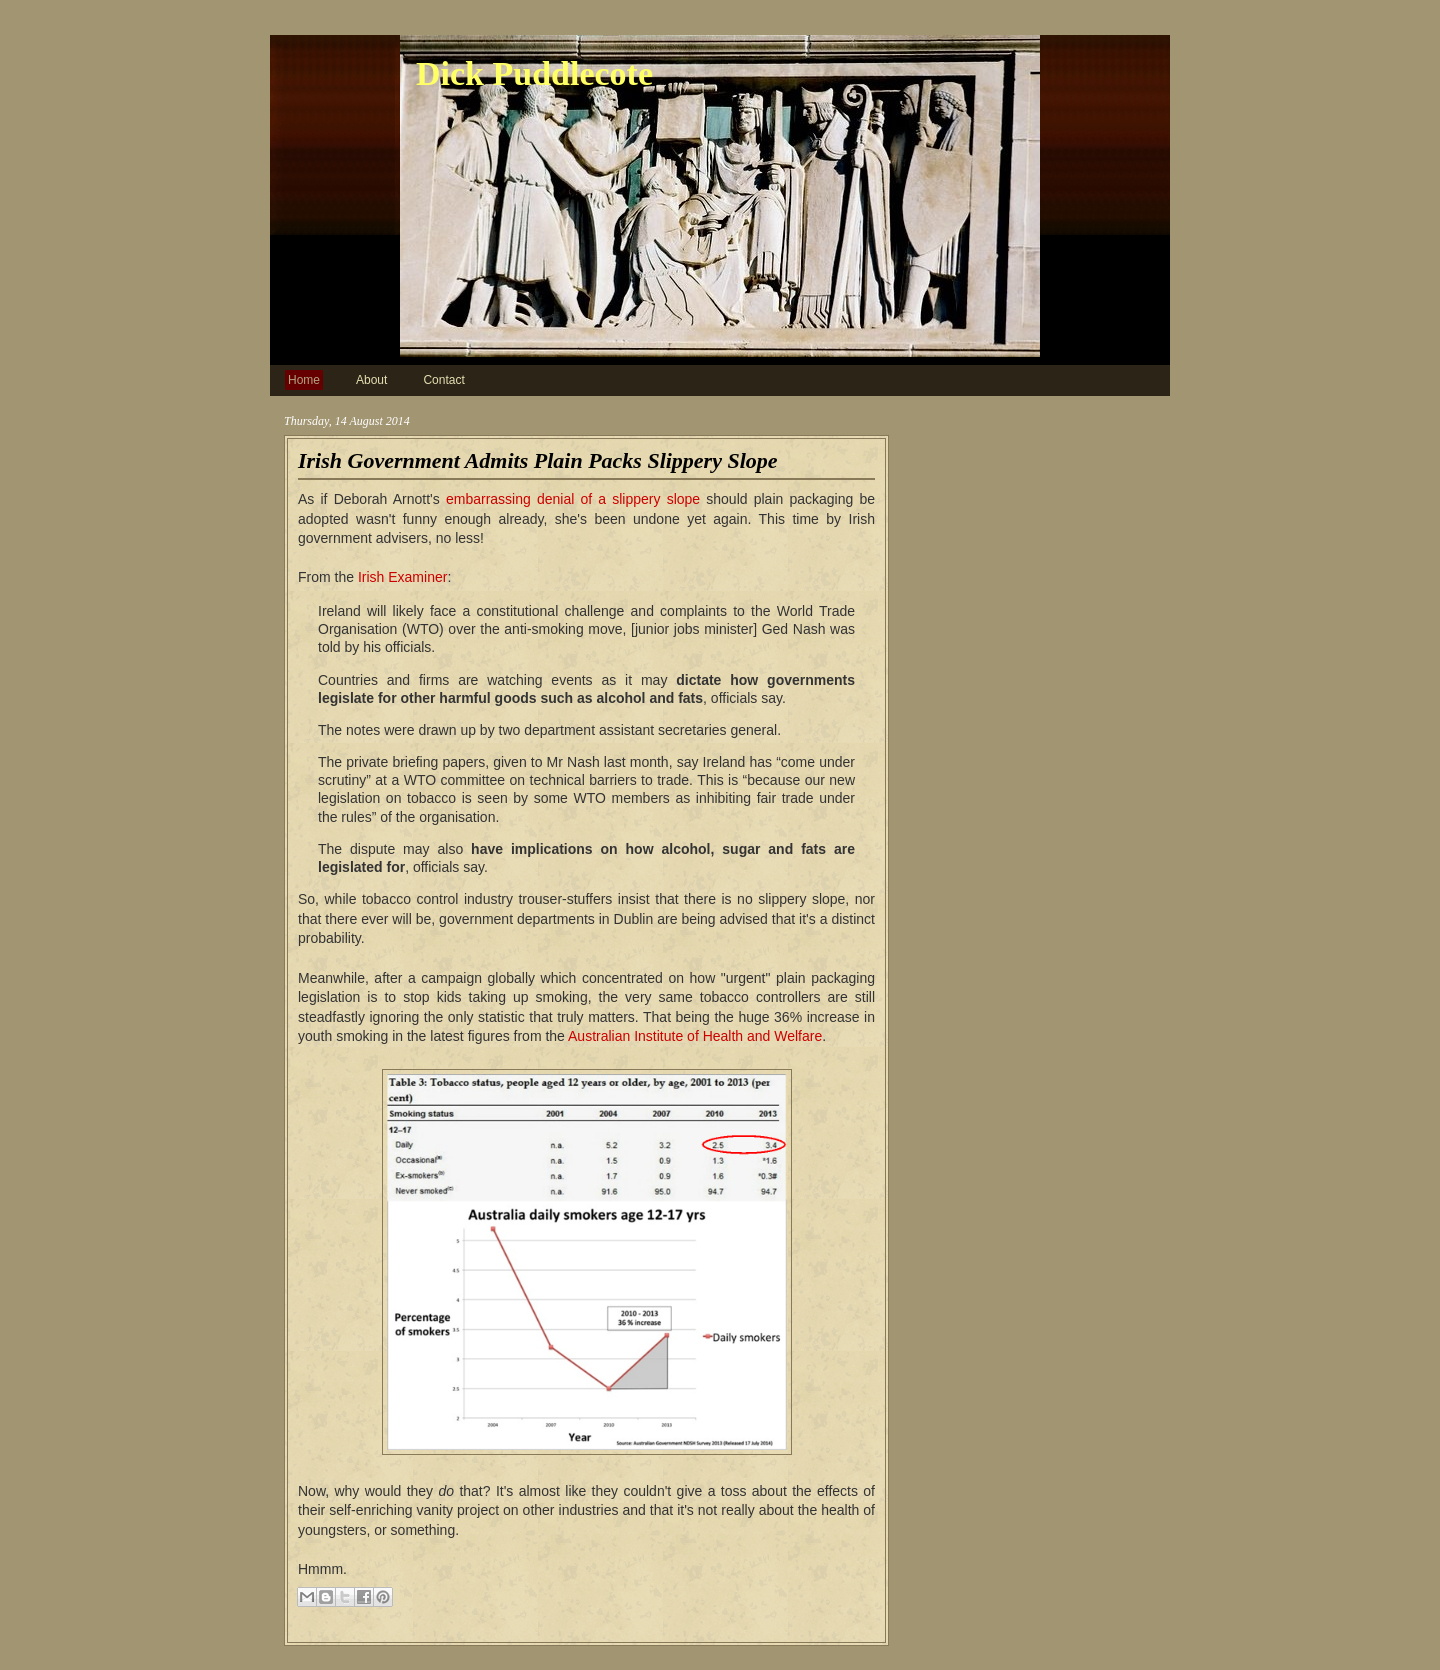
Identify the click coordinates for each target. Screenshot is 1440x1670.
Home (304, 380)
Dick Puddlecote (534, 73)
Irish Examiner (402, 577)
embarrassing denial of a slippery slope (573, 499)
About (371, 380)
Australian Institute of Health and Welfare (695, 1036)
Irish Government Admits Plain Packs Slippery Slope (538, 460)
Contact (443, 380)
